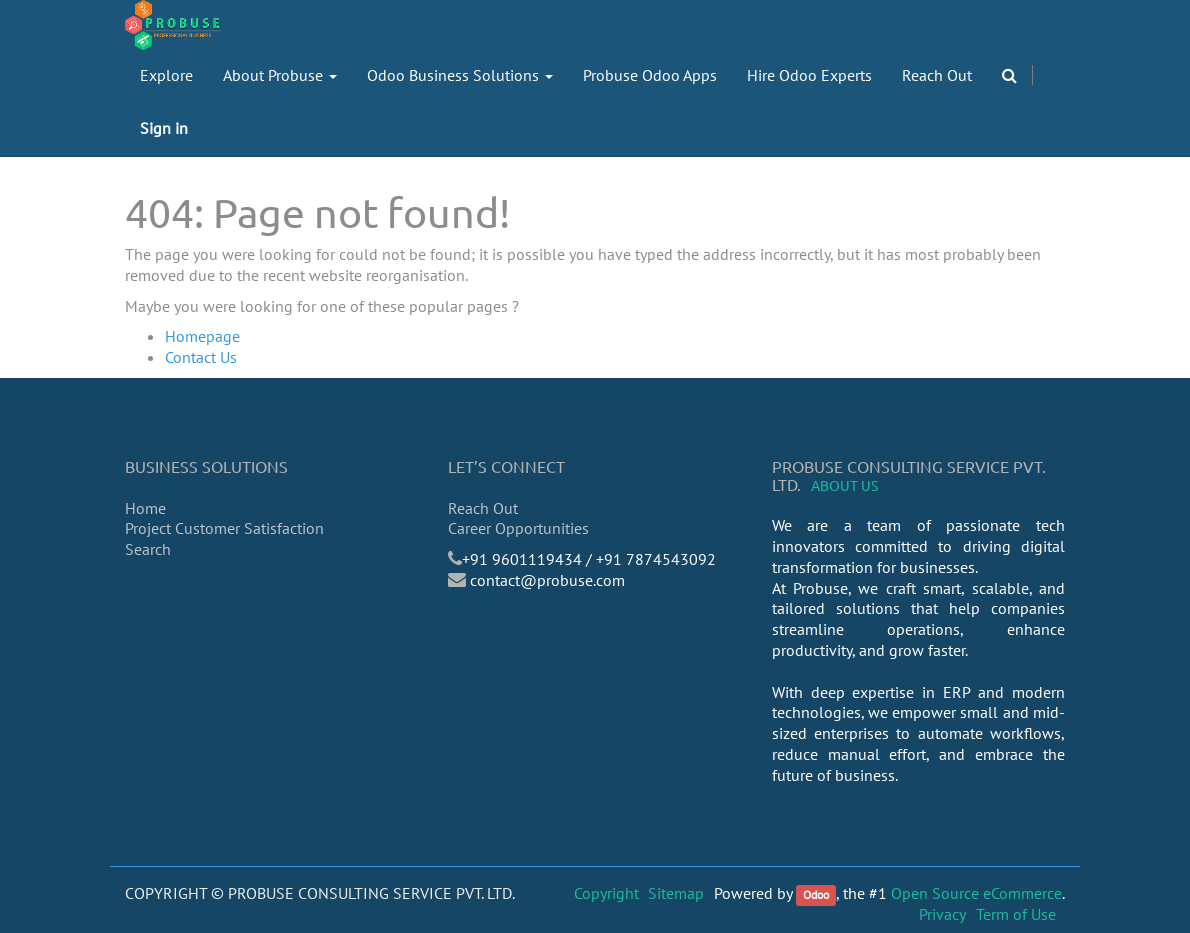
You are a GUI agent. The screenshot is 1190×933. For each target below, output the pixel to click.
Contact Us (201, 357)
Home (145, 508)
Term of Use (1016, 914)
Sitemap (676, 893)
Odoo (816, 894)
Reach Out (483, 508)
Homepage (202, 336)
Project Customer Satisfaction (224, 528)
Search (148, 549)
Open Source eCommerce (976, 893)
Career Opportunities (518, 528)
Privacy (942, 914)
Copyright (606, 893)
